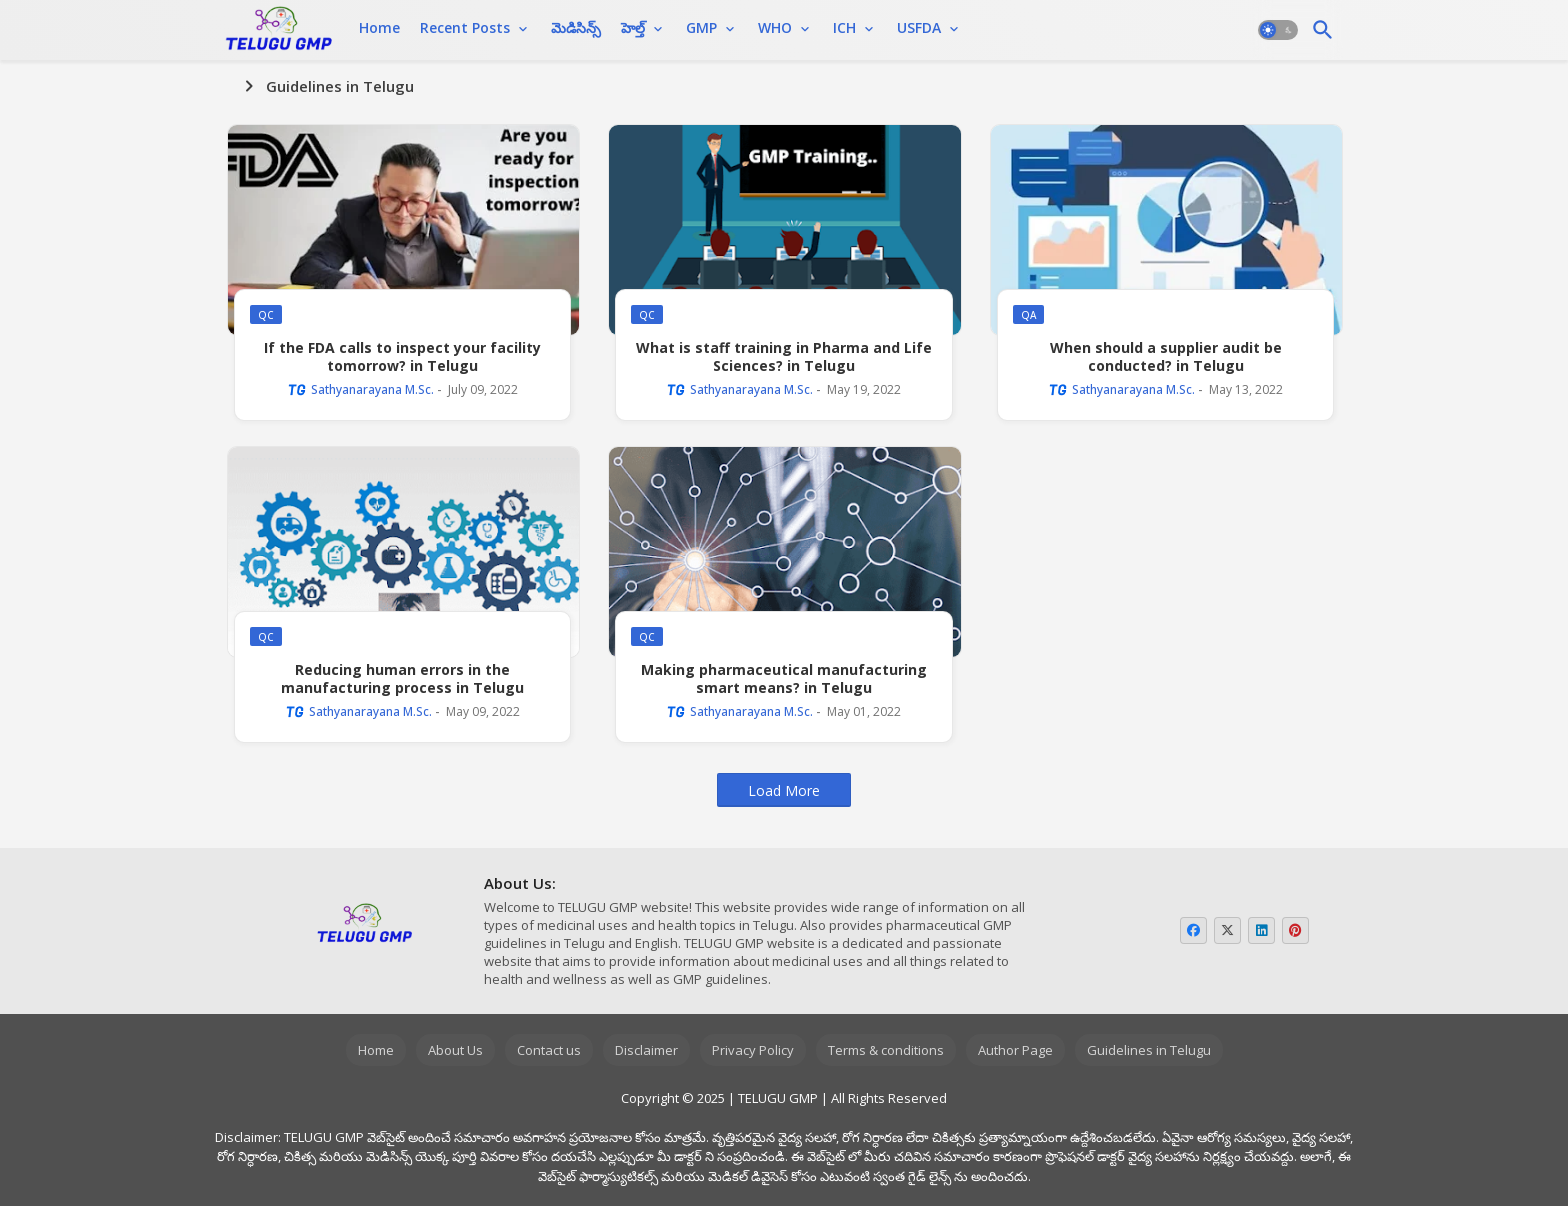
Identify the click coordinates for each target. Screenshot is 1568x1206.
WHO (775, 27)
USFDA (919, 27)
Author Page (1015, 1050)
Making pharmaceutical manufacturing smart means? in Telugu (784, 679)
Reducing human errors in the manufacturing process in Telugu (402, 679)
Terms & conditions (886, 1050)
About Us (455, 1050)
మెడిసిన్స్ (576, 27)
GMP (701, 27)
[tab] (379, 28)
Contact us (549, 1050)
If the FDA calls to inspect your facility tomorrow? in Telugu (402, 357)
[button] (1278, 30)
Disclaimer (646, 1050)
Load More (784, 790)
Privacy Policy (753, 1050)
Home (379, 27)
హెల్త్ (633, 27)
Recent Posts (465, 27)
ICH (844, 27)
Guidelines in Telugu (1149, 1050)
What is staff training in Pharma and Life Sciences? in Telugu (784, 357)
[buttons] (1193, 930)
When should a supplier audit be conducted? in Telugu (1166, 357)
